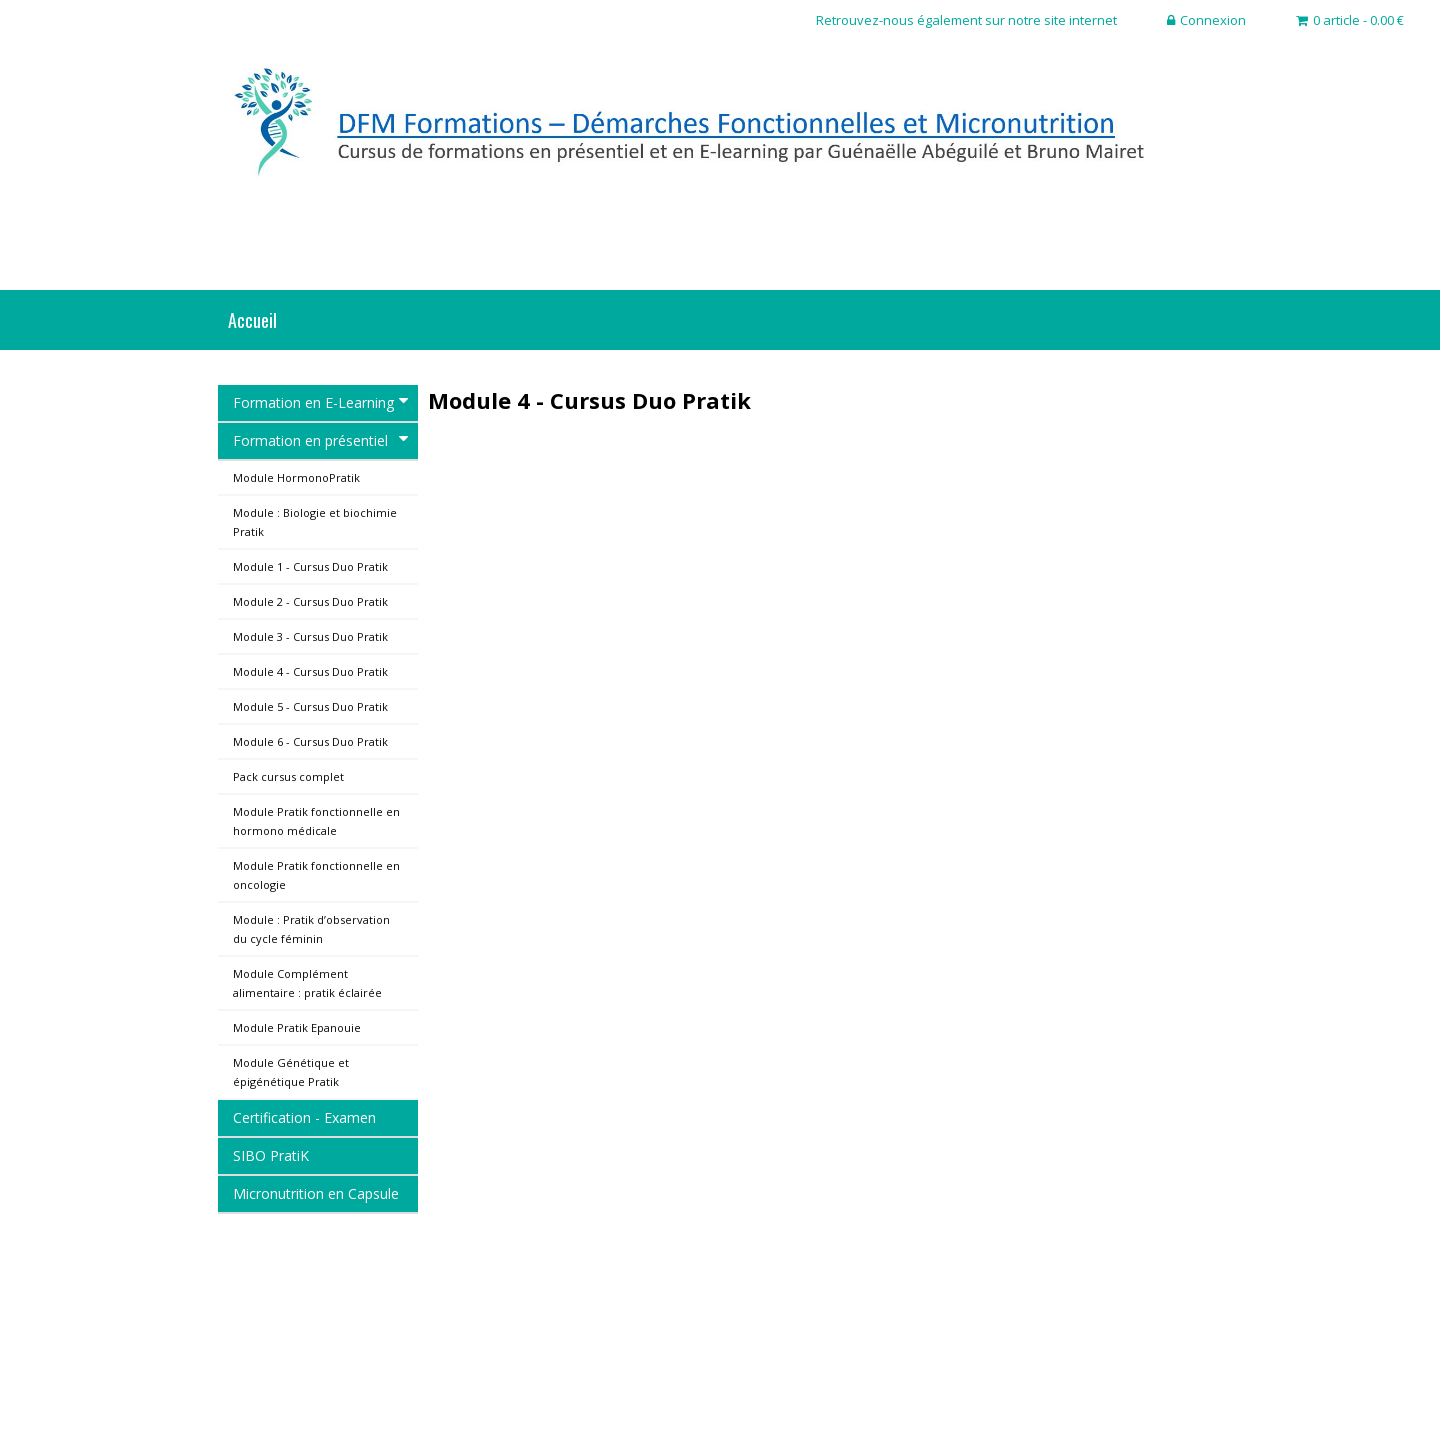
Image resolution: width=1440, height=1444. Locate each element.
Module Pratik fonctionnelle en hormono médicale (316, 821)
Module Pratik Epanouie (297, 1027)
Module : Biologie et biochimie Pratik (315, 522)
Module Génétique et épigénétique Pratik (291, 1072)
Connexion (1206, 20)
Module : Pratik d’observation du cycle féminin (311, 929)
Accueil (252, 320)
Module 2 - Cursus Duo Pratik (310, 601)
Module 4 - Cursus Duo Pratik (310, 671)
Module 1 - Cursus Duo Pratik (310, 566)
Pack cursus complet (288, 776)
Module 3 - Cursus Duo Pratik (310, 636)
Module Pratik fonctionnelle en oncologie (316, 875)
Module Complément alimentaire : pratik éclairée (307, 983)
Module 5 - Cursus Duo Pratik (310, 706)
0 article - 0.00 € (1350, 20)
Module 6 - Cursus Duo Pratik (310, 741)
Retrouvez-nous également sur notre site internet (966, 20)
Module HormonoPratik (296, 477)
